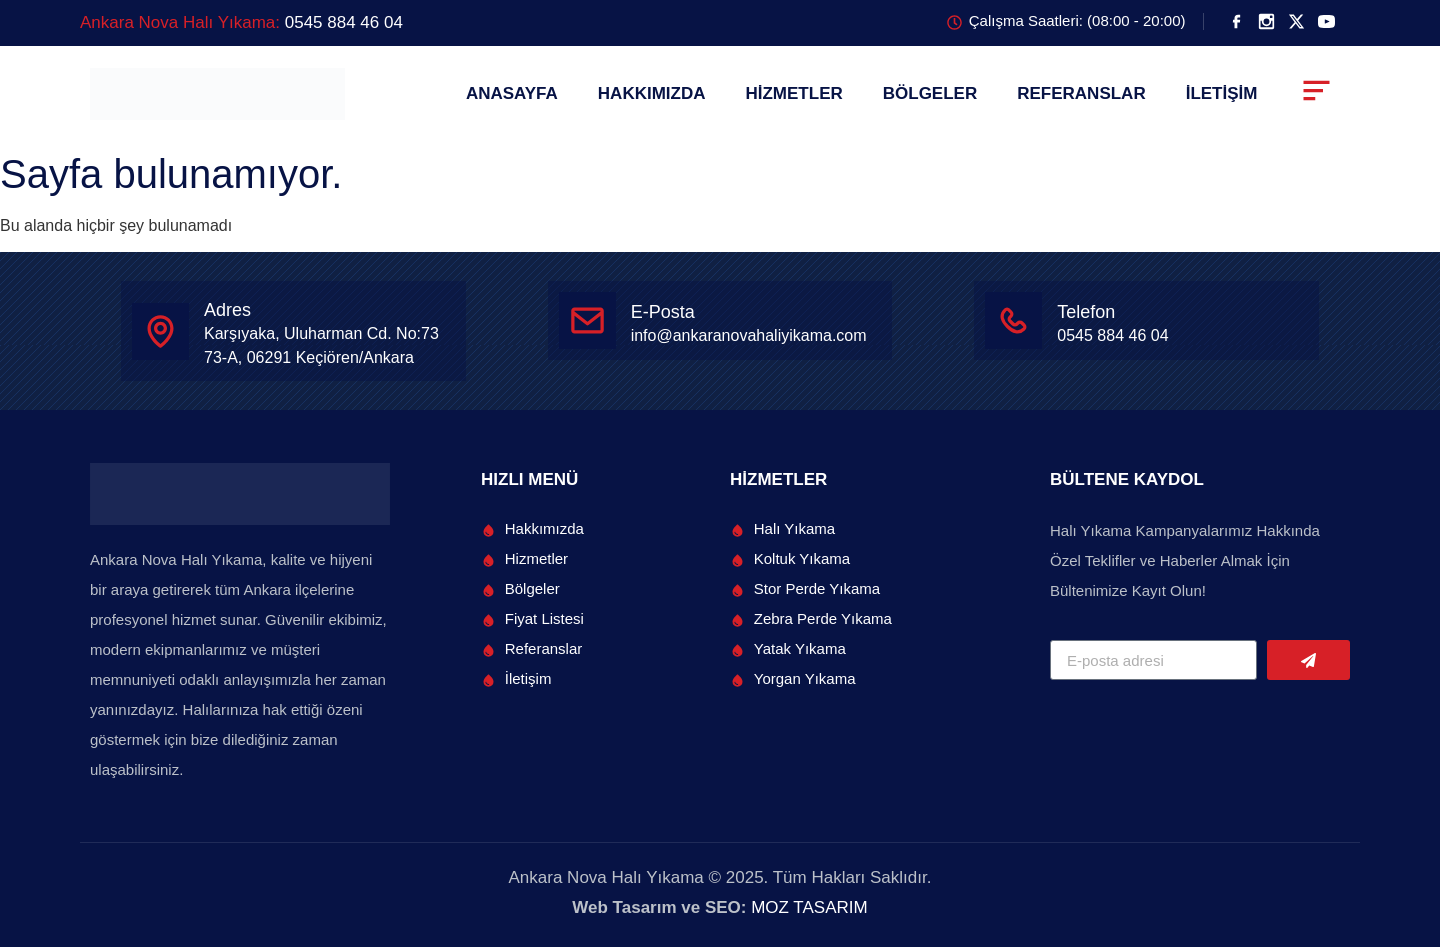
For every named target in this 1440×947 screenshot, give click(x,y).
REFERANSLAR (1081, 93)
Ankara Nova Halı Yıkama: (241, 22)
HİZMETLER (793, 93)
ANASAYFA (512, 93)
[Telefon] (1013, 320)
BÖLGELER (930, 93)
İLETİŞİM (1222, 93)
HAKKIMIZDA (652, 93)
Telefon (1086, 312)
